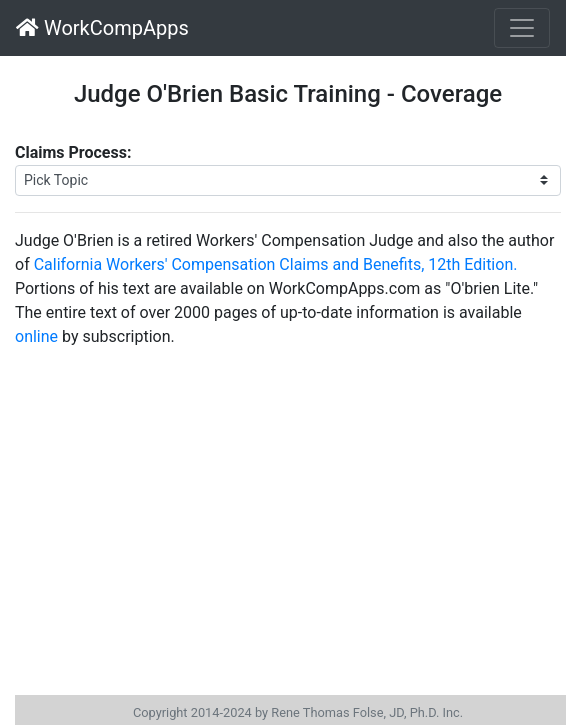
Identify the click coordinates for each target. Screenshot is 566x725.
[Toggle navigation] (522, 28)
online (36, 336)
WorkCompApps (102, 28)
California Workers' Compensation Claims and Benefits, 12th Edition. (276, 264)
